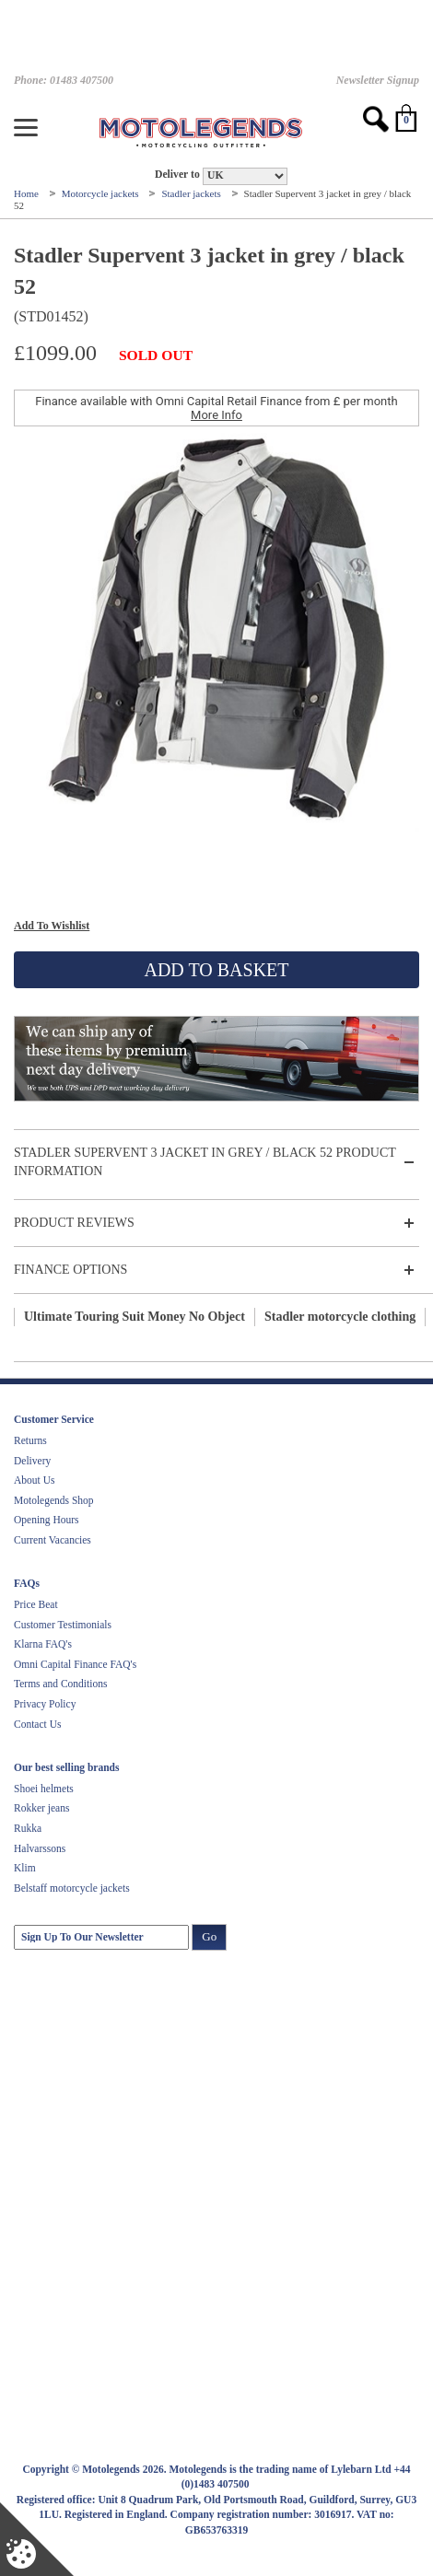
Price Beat (36, 1604)
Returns (30, 1440)
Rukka (27, 1828)
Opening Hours (46, 1519)
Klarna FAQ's (43, 1643)
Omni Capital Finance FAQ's (75, 1664)
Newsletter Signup (377, 80)
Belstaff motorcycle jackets (72, 1888)
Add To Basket (216, 970)
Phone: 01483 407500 (63, 80)
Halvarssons (39, 1848)
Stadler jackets (192, 193)
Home (27, 193)
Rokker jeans (41, 1807)
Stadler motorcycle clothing (339, 1316)
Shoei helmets (44, 1788)
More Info (216, 415)
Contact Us (37, 1724)
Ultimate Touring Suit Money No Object (134, 1316)
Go (209, 1936)
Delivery (32, 1460)
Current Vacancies (52, 1539)
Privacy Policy (45, 1703)
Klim (25, 1867)
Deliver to (177, 175)
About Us (34, 1480)
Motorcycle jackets (102, 193)
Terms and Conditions (60, 1683)
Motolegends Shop (54, 1500)
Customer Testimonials (62, 1624)
